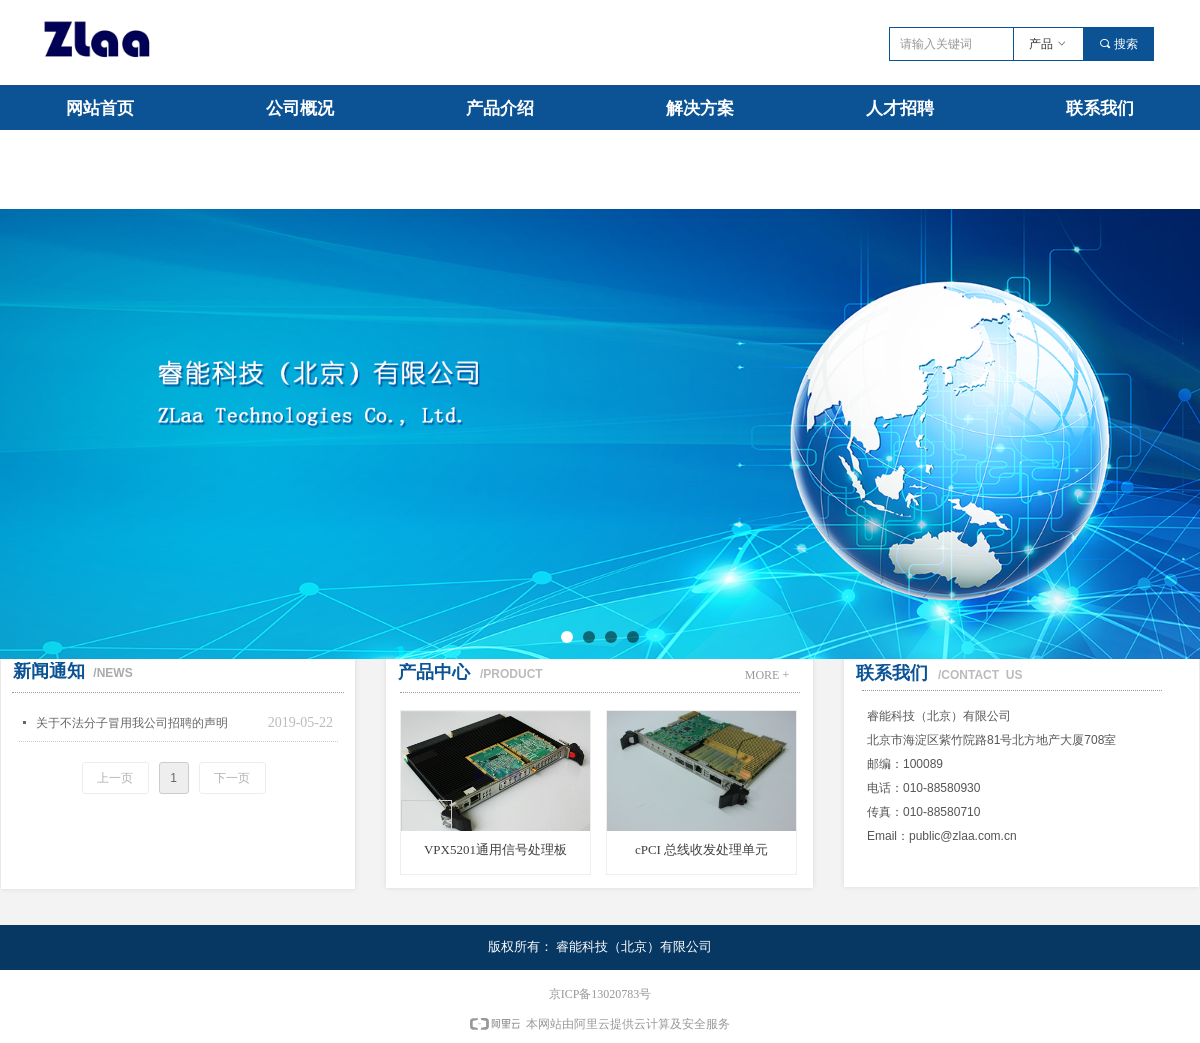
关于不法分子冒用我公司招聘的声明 (132, 723)
